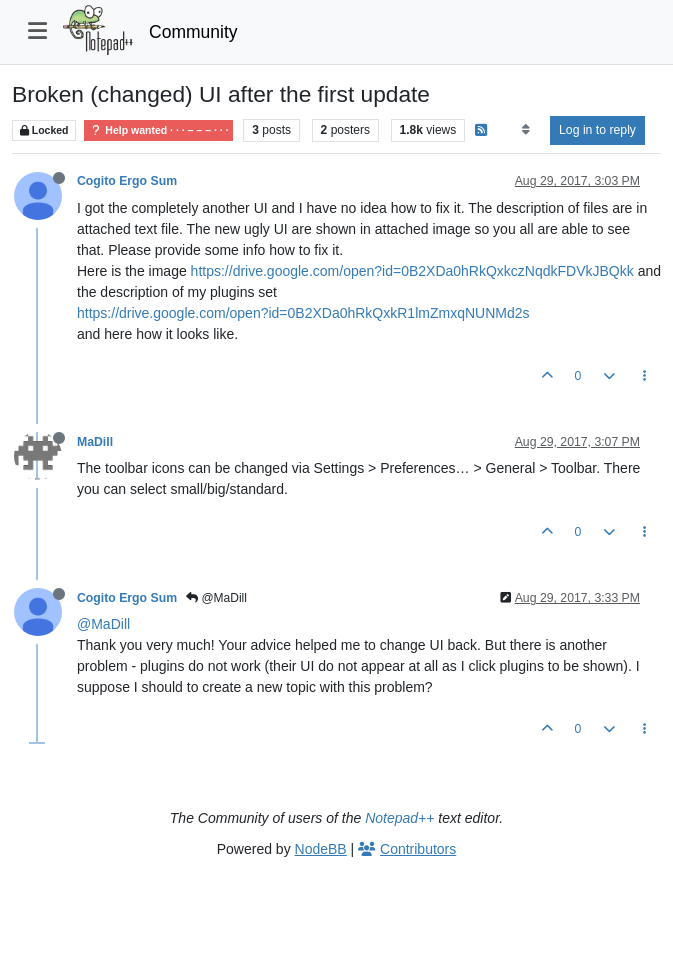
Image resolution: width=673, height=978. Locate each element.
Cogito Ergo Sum (127, 181)
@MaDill (216, 598)
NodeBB (321, 849)
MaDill (95, 442)
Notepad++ (399, 818)
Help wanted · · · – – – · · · (158, 130)
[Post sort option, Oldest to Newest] (525, 130)
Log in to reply (597, 130)
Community (193, 32)
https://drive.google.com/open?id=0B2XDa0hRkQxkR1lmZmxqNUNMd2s (303, 313)
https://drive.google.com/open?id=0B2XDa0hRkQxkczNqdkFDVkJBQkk (412, 271)
